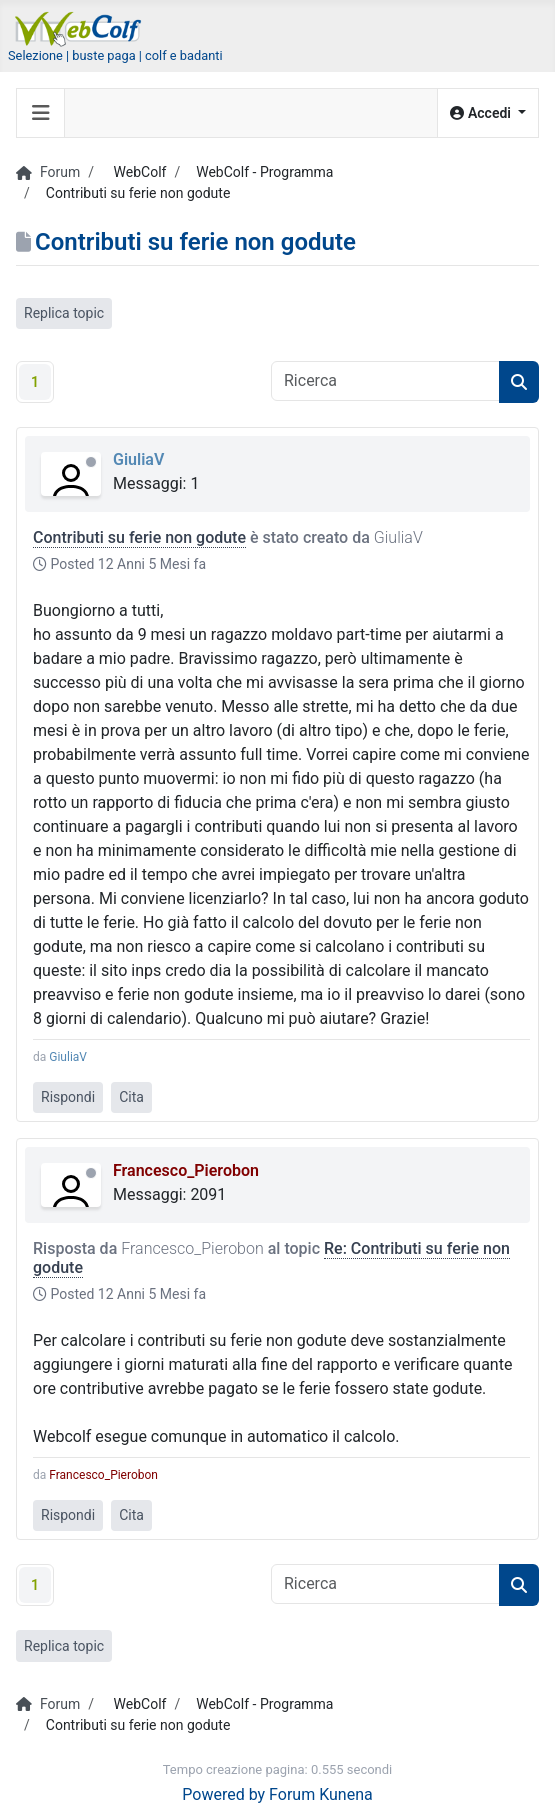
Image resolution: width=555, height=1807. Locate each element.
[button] (488, 113)
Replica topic (64, 313)
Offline (91, 462)
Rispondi (68, 1097)
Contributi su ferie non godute (139, 537)
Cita (131, 1097)
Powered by (223, 1794)
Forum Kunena (321, 1794)
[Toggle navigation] (41, 113)
